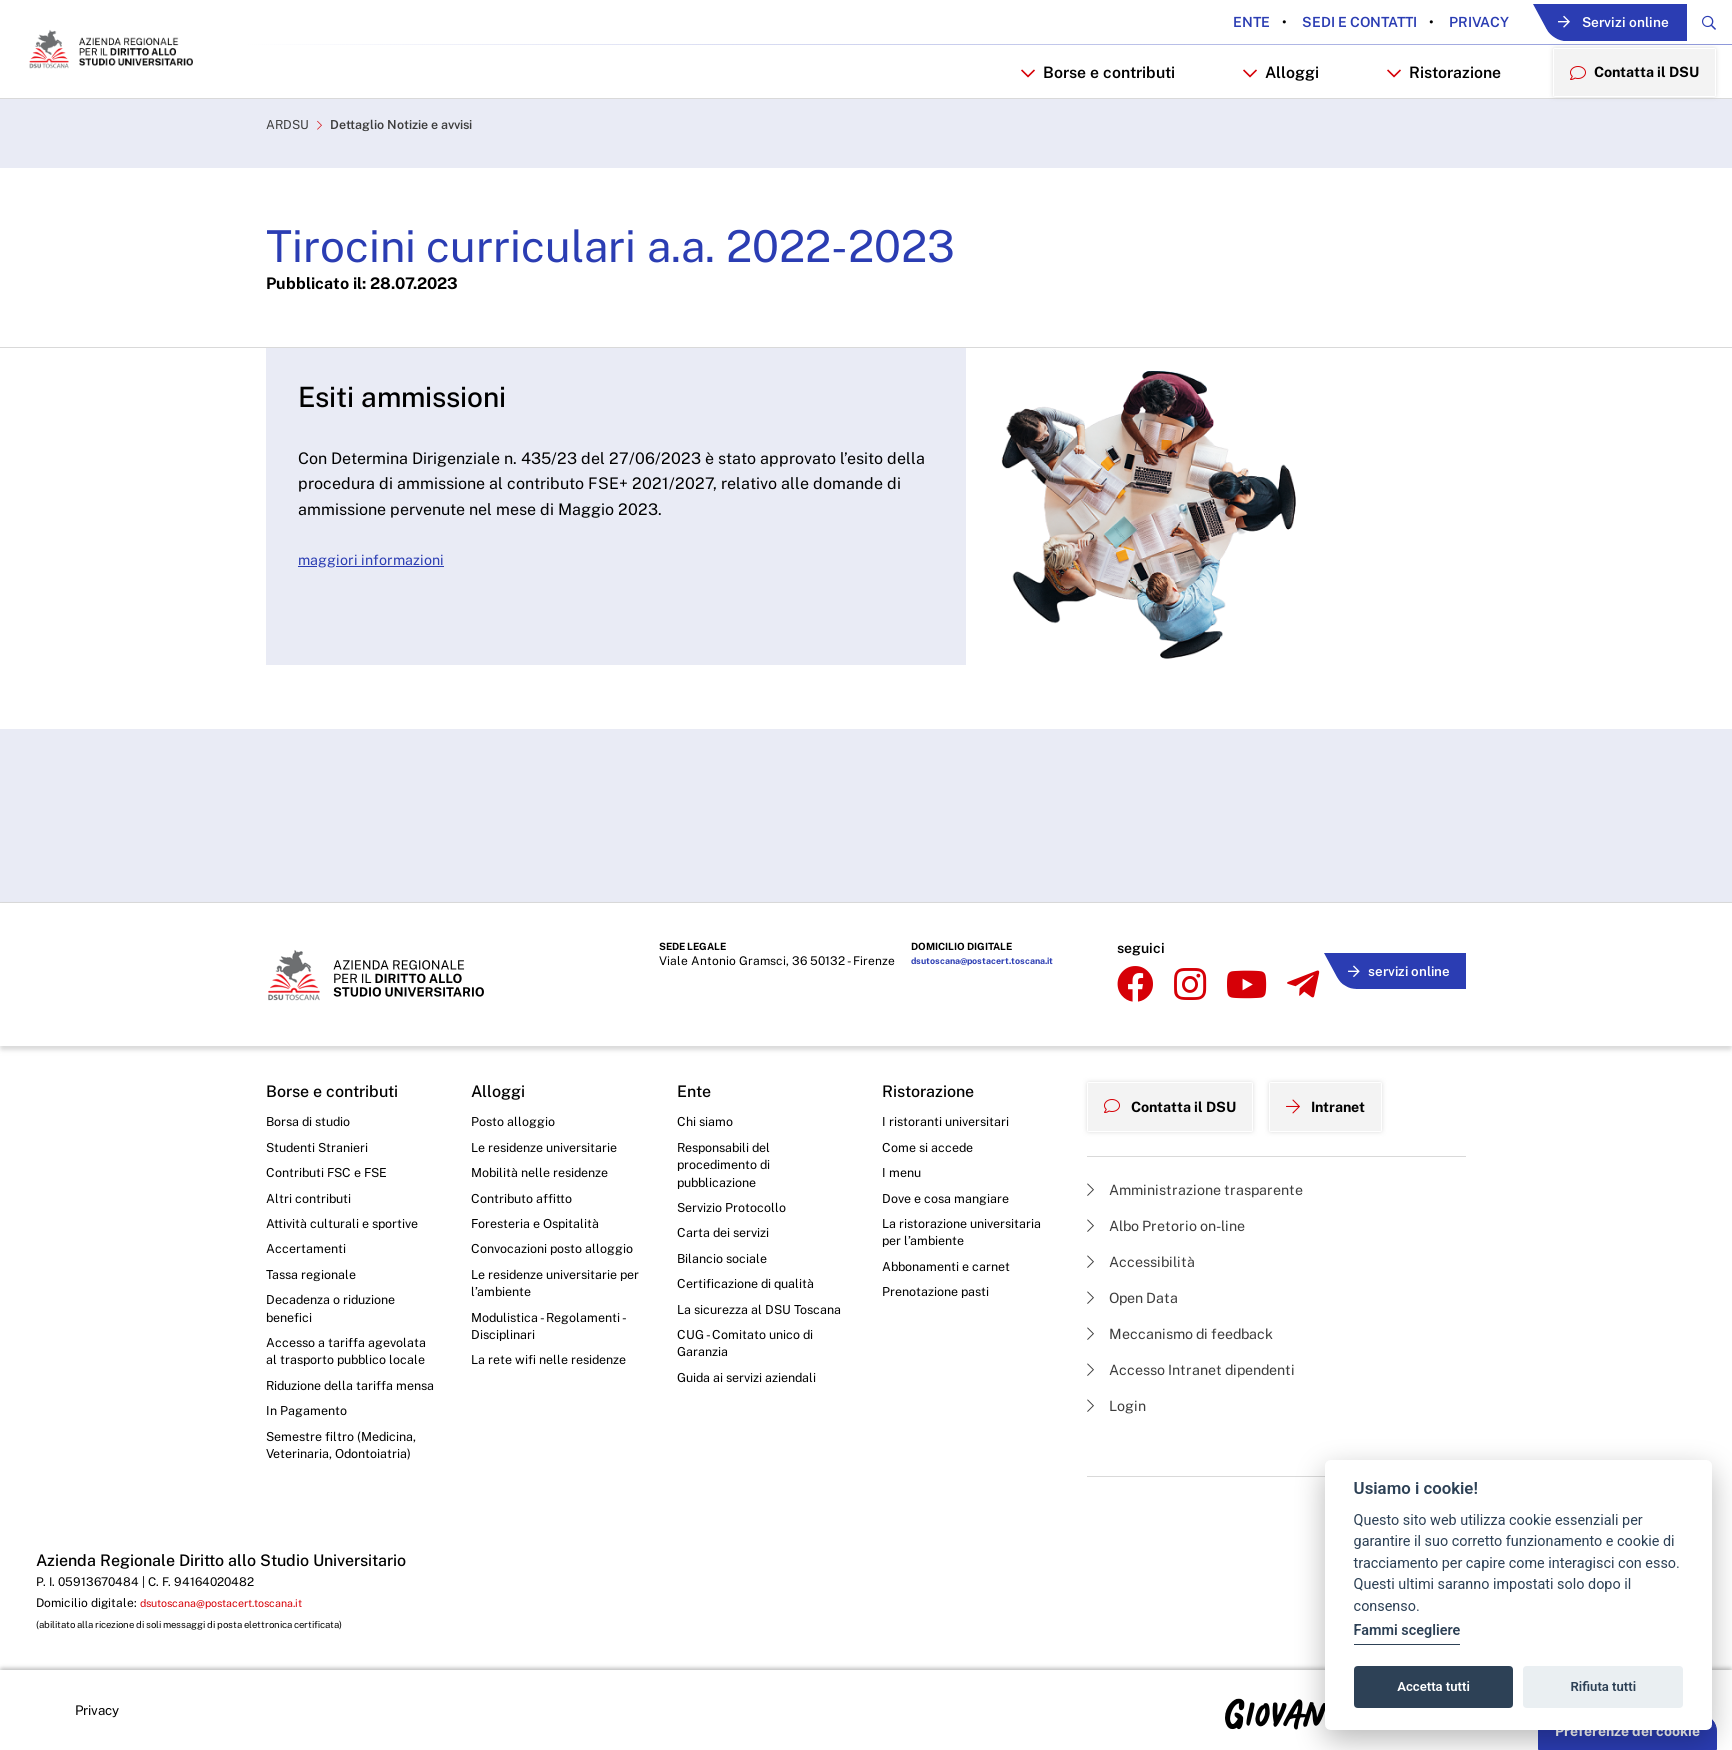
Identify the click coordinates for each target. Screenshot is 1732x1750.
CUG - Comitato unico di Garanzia (751, 1306)
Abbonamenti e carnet (953, 1202)
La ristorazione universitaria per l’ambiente (967, 1165)
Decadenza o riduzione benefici (338, 1247)
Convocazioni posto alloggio (533, 1192)
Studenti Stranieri (321, 1072)
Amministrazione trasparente (1206, 1101)
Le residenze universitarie (552, 1072)
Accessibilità (1147, 1177)
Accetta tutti (1433, 1686)
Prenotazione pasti (941, 1229)
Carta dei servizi (727, 1166)
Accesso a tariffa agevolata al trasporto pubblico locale (337, 1304)
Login (1119, 1331)
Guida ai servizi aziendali (754, 1343)
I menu (903, 1099)
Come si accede (933, 1072)
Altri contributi (311, 1127)
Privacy (1422, 23)
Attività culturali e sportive (348, 1155)
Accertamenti (310, 1182)
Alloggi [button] (1264, 126)
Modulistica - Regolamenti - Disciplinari (554, 1287)
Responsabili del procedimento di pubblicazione (729, 1091)
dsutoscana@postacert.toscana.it (974, 900)
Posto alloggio (517, 1044)
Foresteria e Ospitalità (541, 1155)
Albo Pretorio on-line (1175, 1139)
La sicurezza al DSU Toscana (740, 1259)
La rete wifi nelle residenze (556, 1324)
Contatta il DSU (1178, 1023)
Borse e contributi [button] (1081, 126)
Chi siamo (708, 1044)
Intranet (1348, 1023)
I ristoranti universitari (950, 1044)
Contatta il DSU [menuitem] (1626, 125)
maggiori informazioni (378, 621)
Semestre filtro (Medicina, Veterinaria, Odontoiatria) (347, 1436)
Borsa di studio (312, 1044)
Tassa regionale (316, 1210)
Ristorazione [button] (1428, 126)
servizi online (1392, 896)
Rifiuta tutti (1604, 1686)
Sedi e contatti (1303, 23)
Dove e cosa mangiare (953, 1127)
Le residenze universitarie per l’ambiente (552, 1239)
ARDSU (290, 186)
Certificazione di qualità (752, 1221)
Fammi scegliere (1407, 1630)
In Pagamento (311, 1399)
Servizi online (1581, 23)
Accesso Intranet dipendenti (1204, 1293)
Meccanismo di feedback (1192, 1254)
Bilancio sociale (727, 1194)
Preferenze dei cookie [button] (1627, 1731)
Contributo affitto (526, 1127)
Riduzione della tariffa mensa (336, 1361)
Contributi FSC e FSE (332, 1099)
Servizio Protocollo (737, 1139)
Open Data (1138, 1216)
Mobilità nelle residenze (546, 1099)
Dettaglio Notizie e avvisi (417, 186)
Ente (1196, 23)
